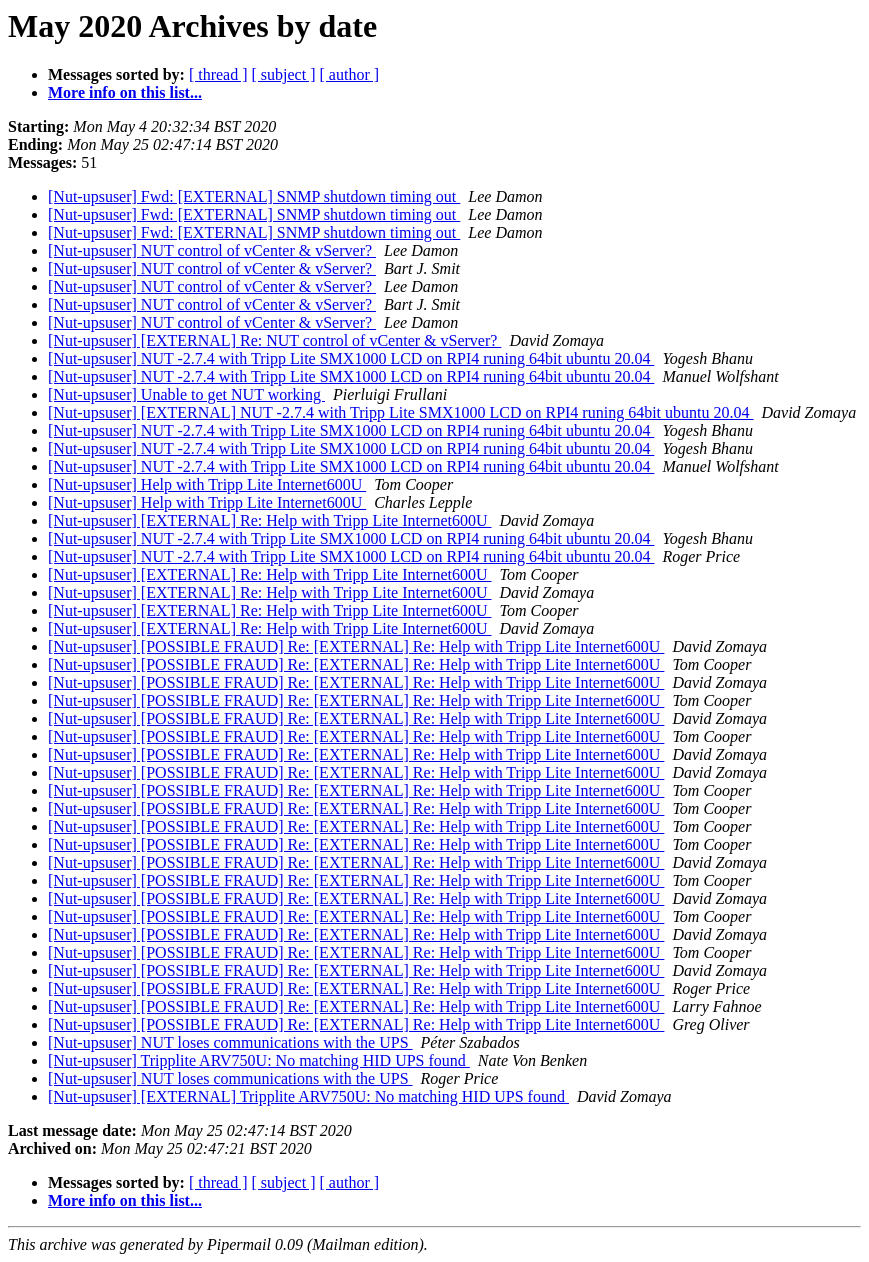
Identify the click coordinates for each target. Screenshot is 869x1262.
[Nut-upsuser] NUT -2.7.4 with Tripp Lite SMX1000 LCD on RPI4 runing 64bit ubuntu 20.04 (351, 358)
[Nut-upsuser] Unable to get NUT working (186, 394)
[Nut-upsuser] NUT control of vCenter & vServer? (212, 250)
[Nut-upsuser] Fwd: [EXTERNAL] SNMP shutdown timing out (254, 196)
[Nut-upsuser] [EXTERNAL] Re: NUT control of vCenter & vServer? (274, 340)
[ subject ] (284, 74)
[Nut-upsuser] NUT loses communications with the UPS (230, 1042)
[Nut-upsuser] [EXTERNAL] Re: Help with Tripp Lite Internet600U (269, 520)
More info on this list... (125, 92)
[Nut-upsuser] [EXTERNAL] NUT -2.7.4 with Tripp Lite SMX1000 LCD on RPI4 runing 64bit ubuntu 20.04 (400, 412)
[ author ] (350, 74)
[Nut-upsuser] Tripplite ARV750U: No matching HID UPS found (259, 1060)
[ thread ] (218, 74)
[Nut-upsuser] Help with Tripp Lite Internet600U (207, 484)
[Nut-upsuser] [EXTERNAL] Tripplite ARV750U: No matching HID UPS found (308, 1096)
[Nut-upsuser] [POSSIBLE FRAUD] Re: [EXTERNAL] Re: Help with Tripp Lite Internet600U (356, 646)
